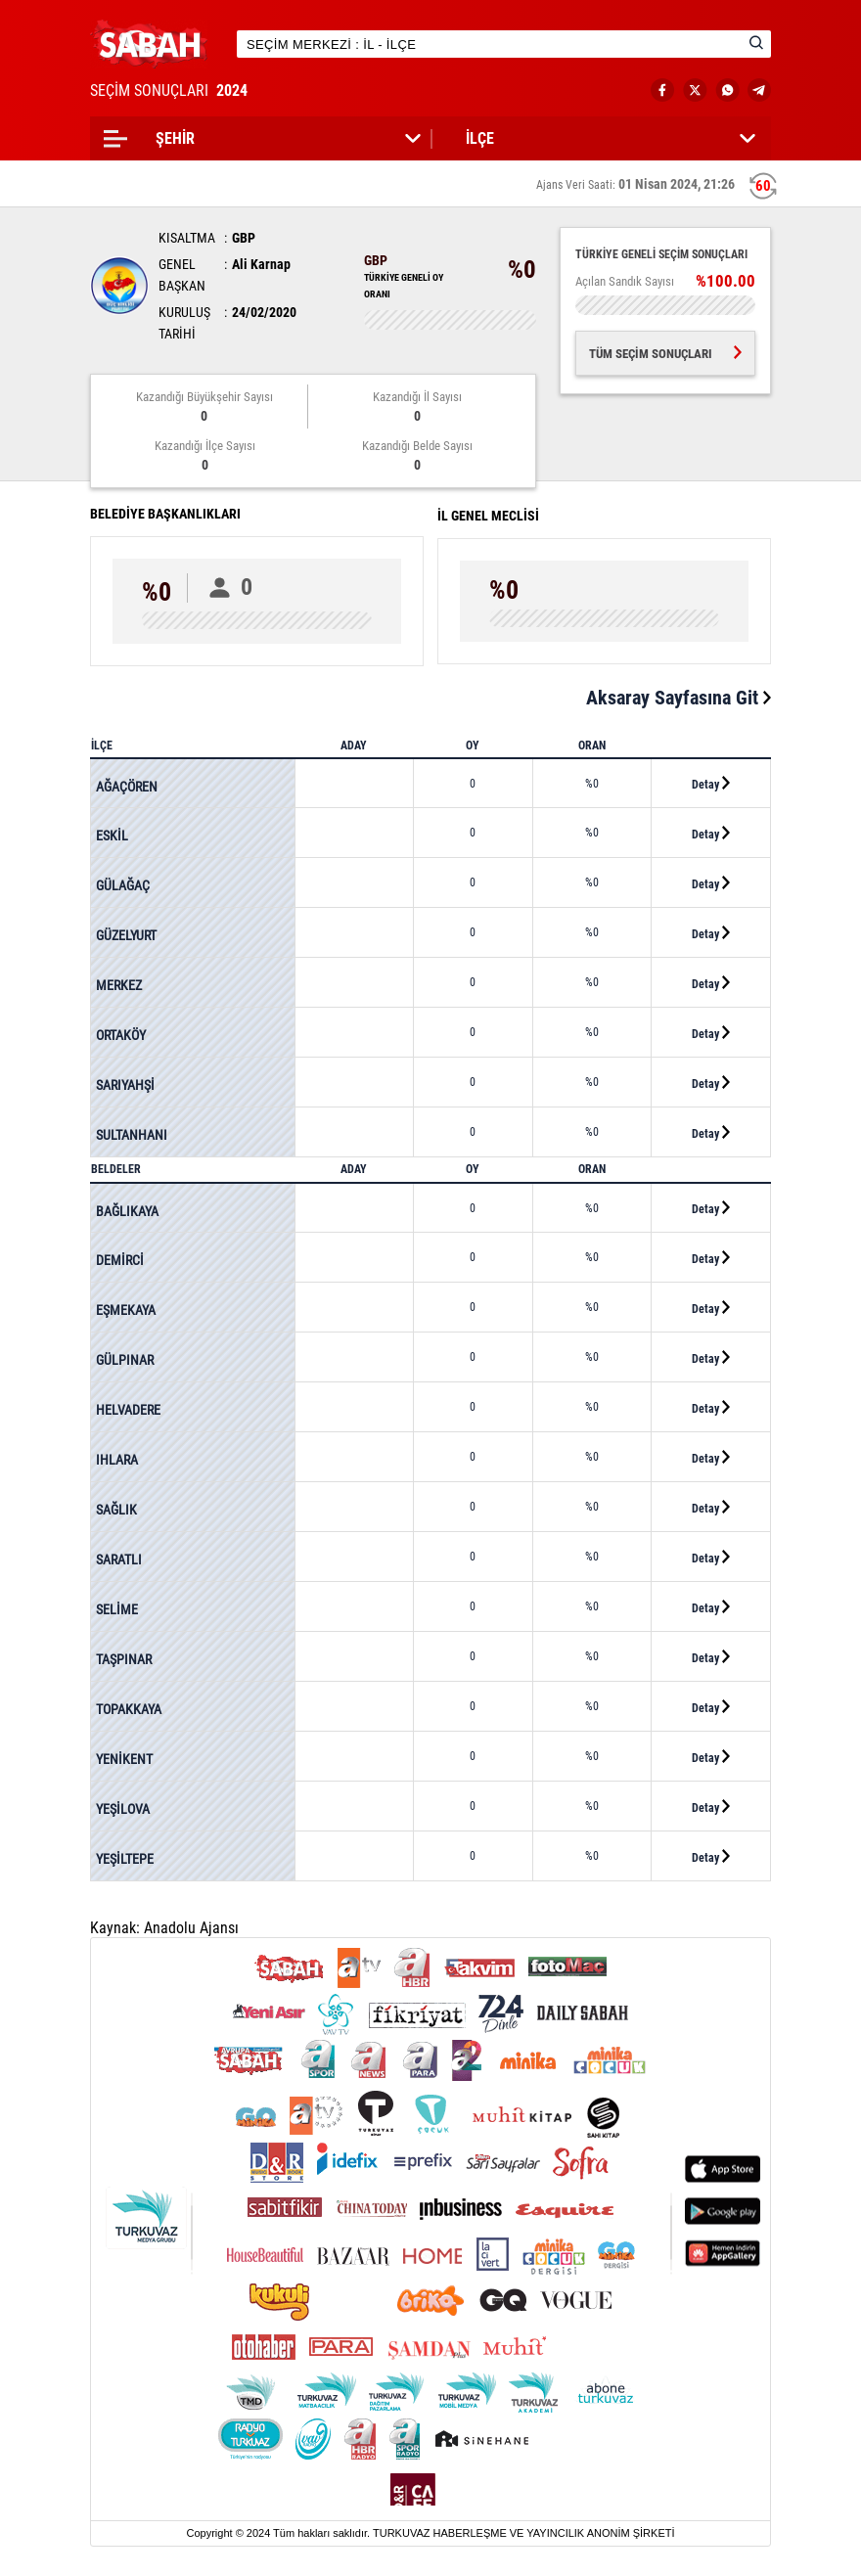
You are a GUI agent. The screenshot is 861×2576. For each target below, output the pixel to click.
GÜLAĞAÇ (123, 885)
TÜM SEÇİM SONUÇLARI (665, 353)
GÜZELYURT (126, 935)
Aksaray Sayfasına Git (678, 697)
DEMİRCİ (120, 1260)
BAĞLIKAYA (127, 1211)
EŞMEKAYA (126, 1310)
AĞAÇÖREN (127, 786)
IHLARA (117, 1460)
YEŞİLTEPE (125, 1859)
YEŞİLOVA (123, 1809)
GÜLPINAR (125, 1360)
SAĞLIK (116, 1509)
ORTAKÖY (121, 1035)
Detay (711, 783)
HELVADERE (128, 1410)
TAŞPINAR (124, 1659)
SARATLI (119, 1559)
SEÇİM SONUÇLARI (170, 90)
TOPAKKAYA (128, 1709)
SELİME (117, 1609)
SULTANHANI (131, 1135)
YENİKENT (124, 1759)
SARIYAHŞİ (125, 1085)
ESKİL (112, 835)
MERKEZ (119, 985)
